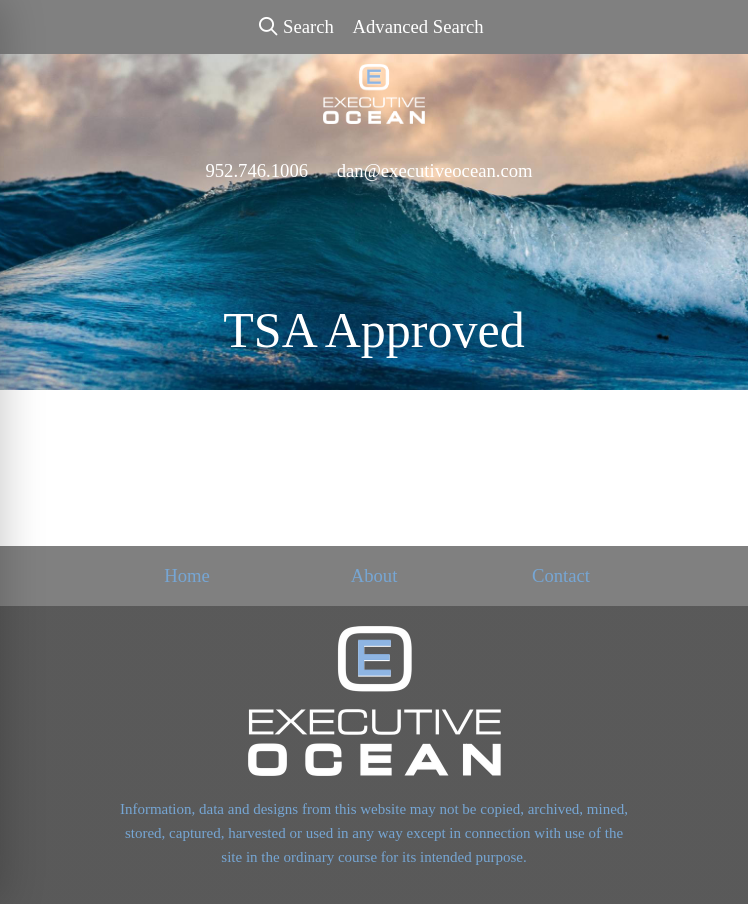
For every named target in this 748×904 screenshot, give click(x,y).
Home (187, 575)
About (374, 575)
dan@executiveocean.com (435, 170)
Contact (561, 575)
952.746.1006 (256, 170)
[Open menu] (708, 212)
